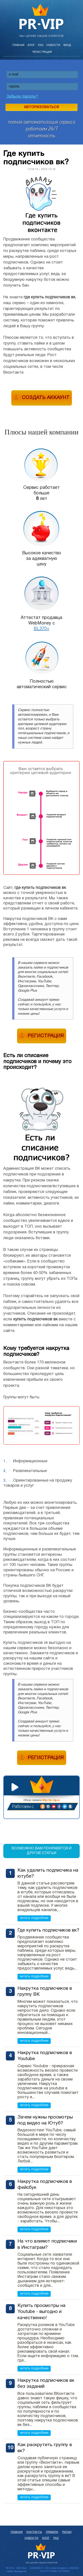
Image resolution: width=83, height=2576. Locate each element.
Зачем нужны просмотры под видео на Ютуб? (45, 2120)
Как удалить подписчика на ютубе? (47, 1873)
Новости (53, 45)
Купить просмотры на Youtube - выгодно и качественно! (41, 2312)
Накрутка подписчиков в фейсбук (44, 2185)
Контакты (34, 2532)
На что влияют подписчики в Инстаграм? (47, 2244)
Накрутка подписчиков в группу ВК (44, 1991)
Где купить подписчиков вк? (48, 1930)
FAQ (40, 45)
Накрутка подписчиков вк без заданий (45, 2383)
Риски (66, 2532)
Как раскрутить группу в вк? (44, 2448)
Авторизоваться (41, 107)
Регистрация (42, 52)
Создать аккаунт (41, 397)
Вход (67, 45)
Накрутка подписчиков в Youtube (44, 2056)
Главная (18, 45)
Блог (31, 45)
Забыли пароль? (22, 97)
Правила (52, 2532)
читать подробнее (34, 1918)
